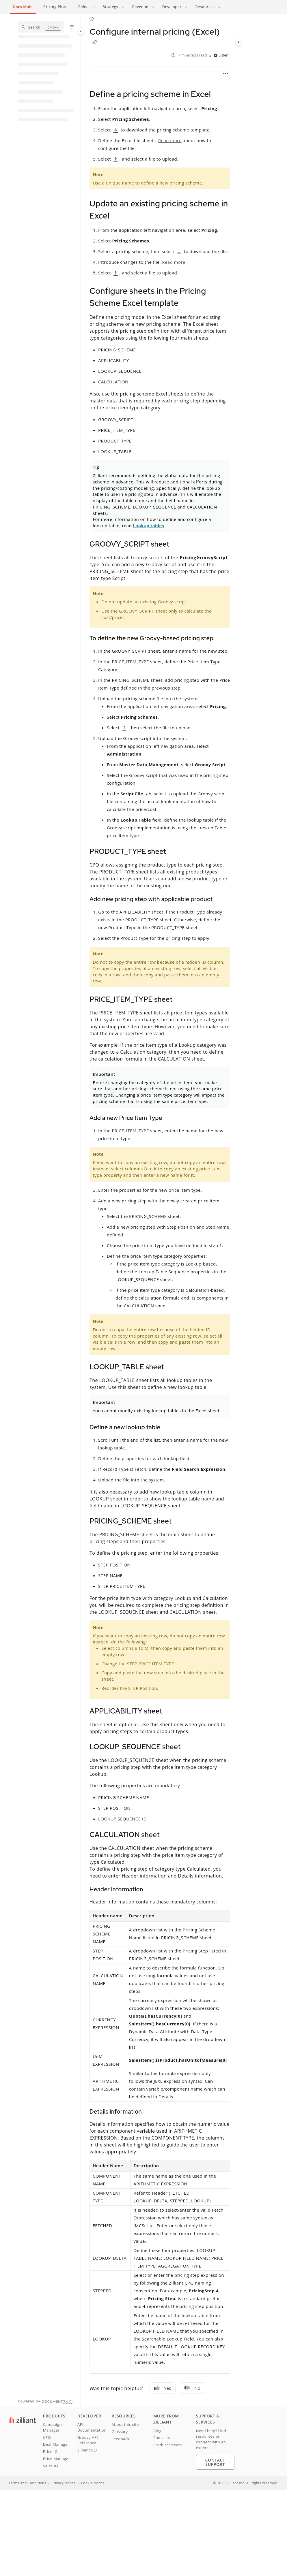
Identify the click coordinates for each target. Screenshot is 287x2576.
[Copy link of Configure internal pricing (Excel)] (94, 42)
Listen (221, 55)
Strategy (110, 6)
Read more (170, 140)
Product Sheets (167, 2444)
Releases (86, 6)
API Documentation (92, 2427)
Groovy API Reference (87, 2440)
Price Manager (56, 2458)
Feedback (120, 2438)
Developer (172, 6)
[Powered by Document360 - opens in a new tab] (45, 2401)
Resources (205, 6)
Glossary (119, 2431)
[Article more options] (225, 73)
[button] (41, 27)
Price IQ (50, 2451)
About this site (125, 2424)
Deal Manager (56, 2444)
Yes (162, 2388)
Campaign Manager (52, 2427)
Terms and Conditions (27, 2483)
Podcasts (161, 2437)
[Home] (92, 19)
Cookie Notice (93, 2483)
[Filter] (71, 26)
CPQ (47, 2437)
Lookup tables (148, 525)
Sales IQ (50, 2465)
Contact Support (215, 2462)
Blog (157, 2430)
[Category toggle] (80, 31)
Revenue (140, 6)
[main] (160, 1210)
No (192, 2388)
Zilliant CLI (87, 2450)
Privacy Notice (63, 2483)
